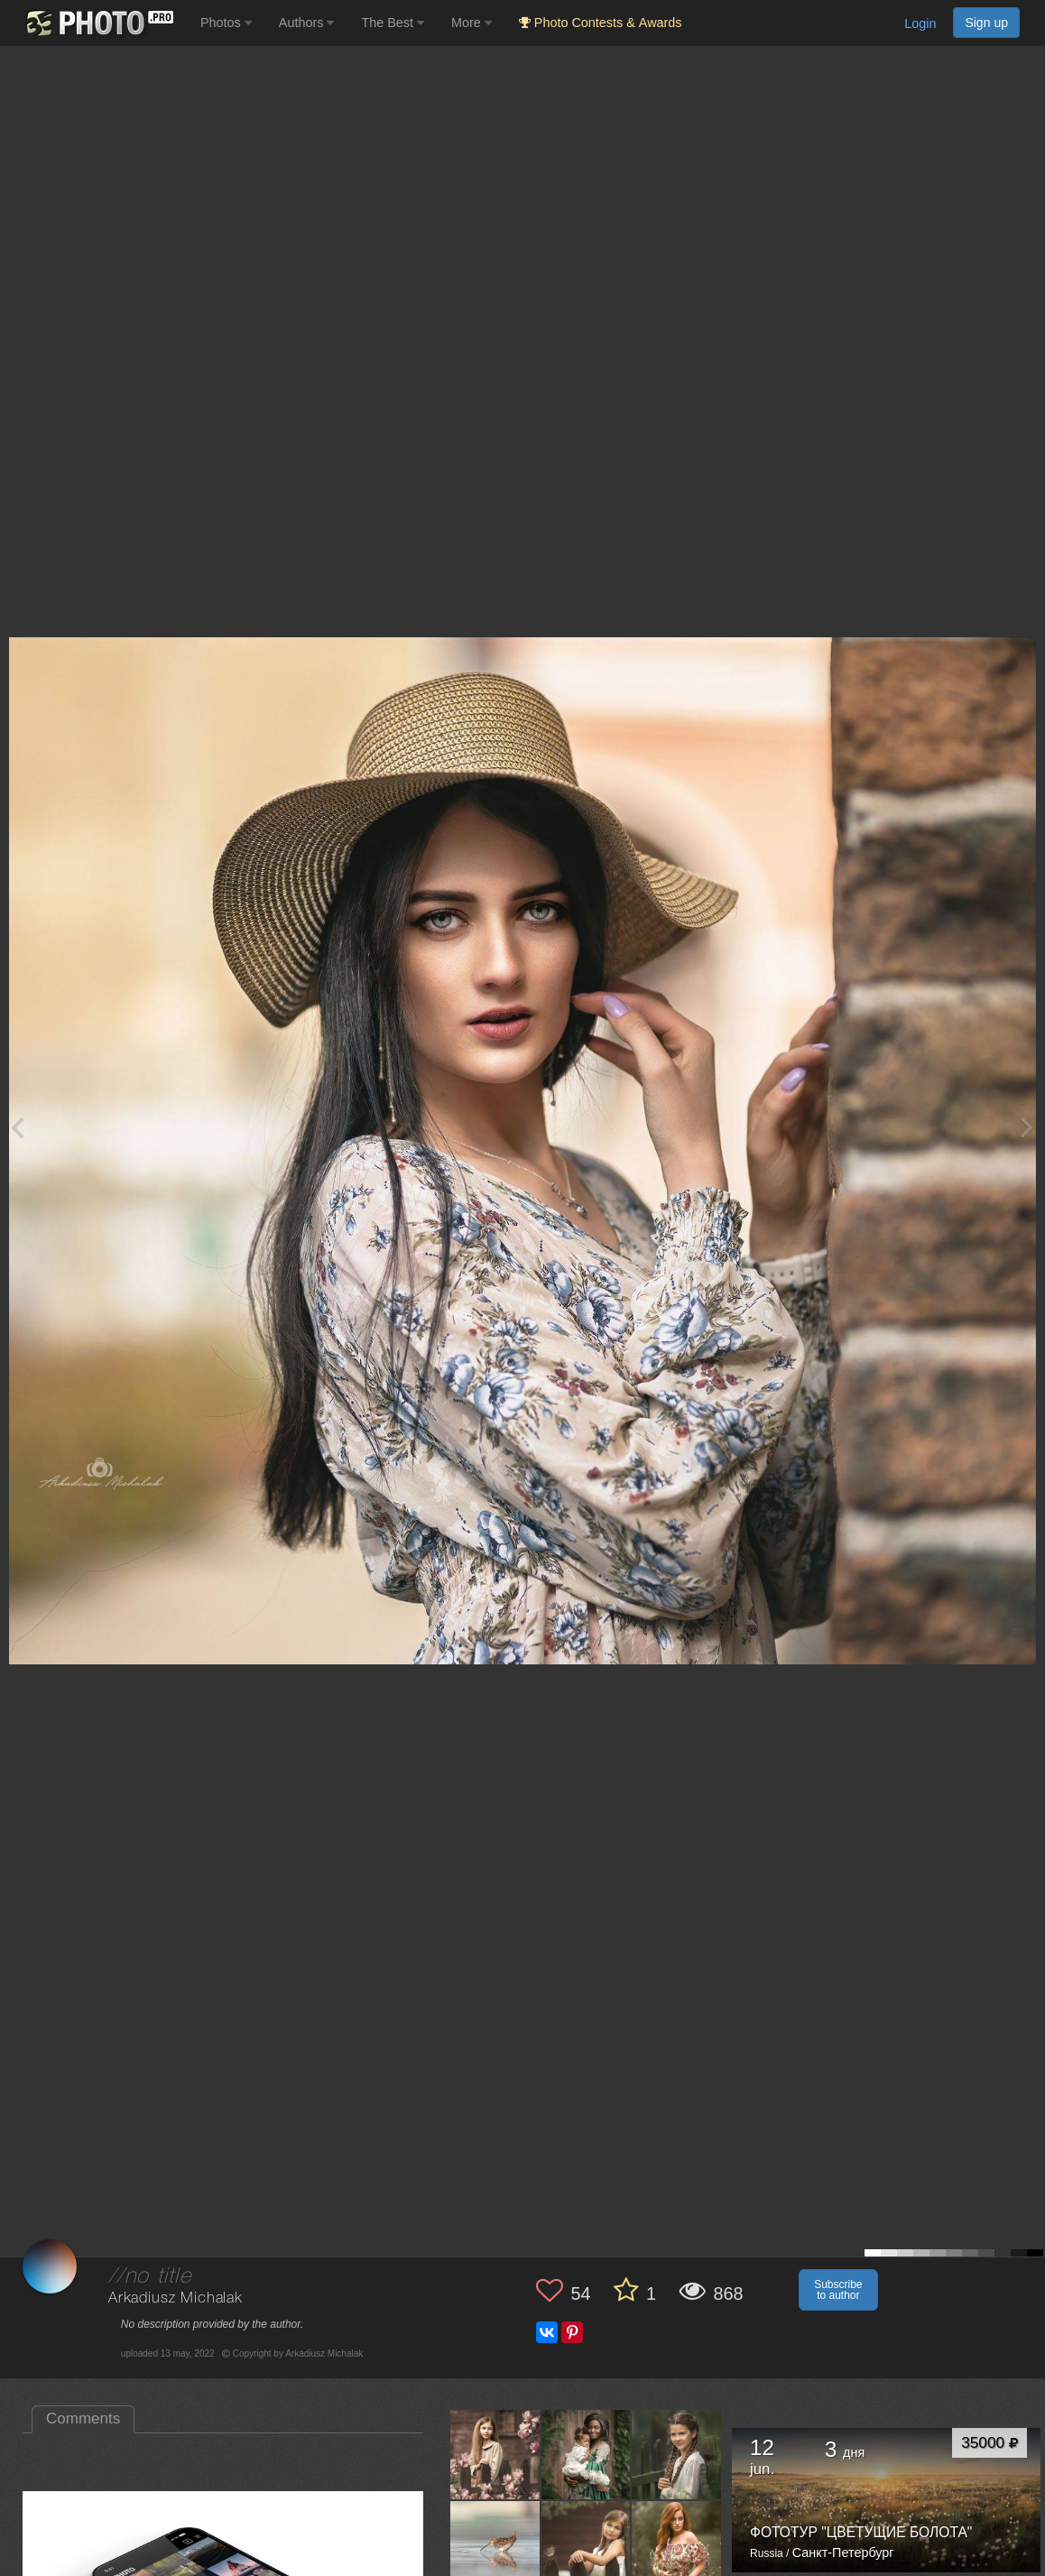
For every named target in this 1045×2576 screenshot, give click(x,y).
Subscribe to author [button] (838, 2290)
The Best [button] (392, 22)
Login (920, 23)
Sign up (986, 22)
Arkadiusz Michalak (175, 2298)
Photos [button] (226, 22)
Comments (83, 2418)
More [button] (471, 22)
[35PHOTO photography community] (98, 23)
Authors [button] (307, 22)
